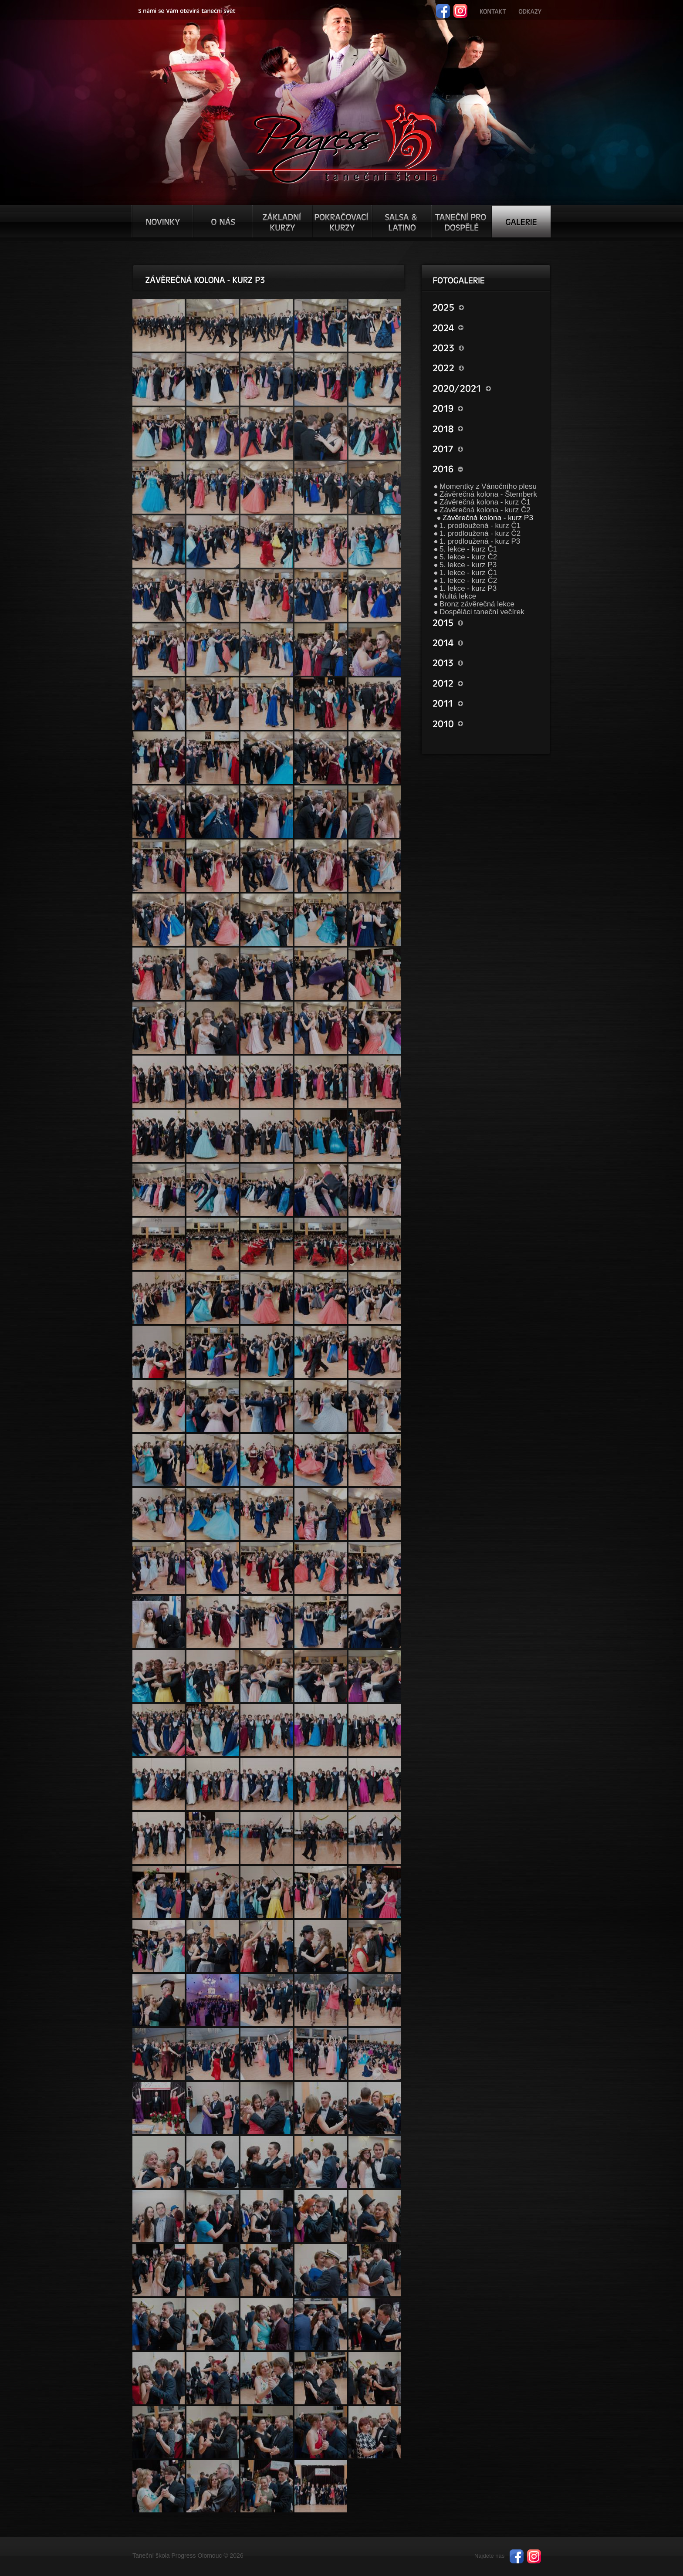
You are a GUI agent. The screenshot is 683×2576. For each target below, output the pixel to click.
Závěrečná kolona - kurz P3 (488, 518)
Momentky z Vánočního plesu (488, 486)
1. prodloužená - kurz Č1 (480, 525)
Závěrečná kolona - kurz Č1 (485, 502)
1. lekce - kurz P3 (468, 588)
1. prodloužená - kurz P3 (480, 541)
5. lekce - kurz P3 (468, 565)
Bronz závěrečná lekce (477, 604)
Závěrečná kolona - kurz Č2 (485, 510)
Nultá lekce (458, 596)
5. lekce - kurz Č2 (468, 557)
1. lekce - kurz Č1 (468, 573)
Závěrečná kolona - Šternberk (488, 494)
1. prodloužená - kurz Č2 (480, 533)
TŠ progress (345, 142)
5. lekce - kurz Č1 (468, 549)
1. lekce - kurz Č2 (468, 580)
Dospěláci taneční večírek (482, 612)
